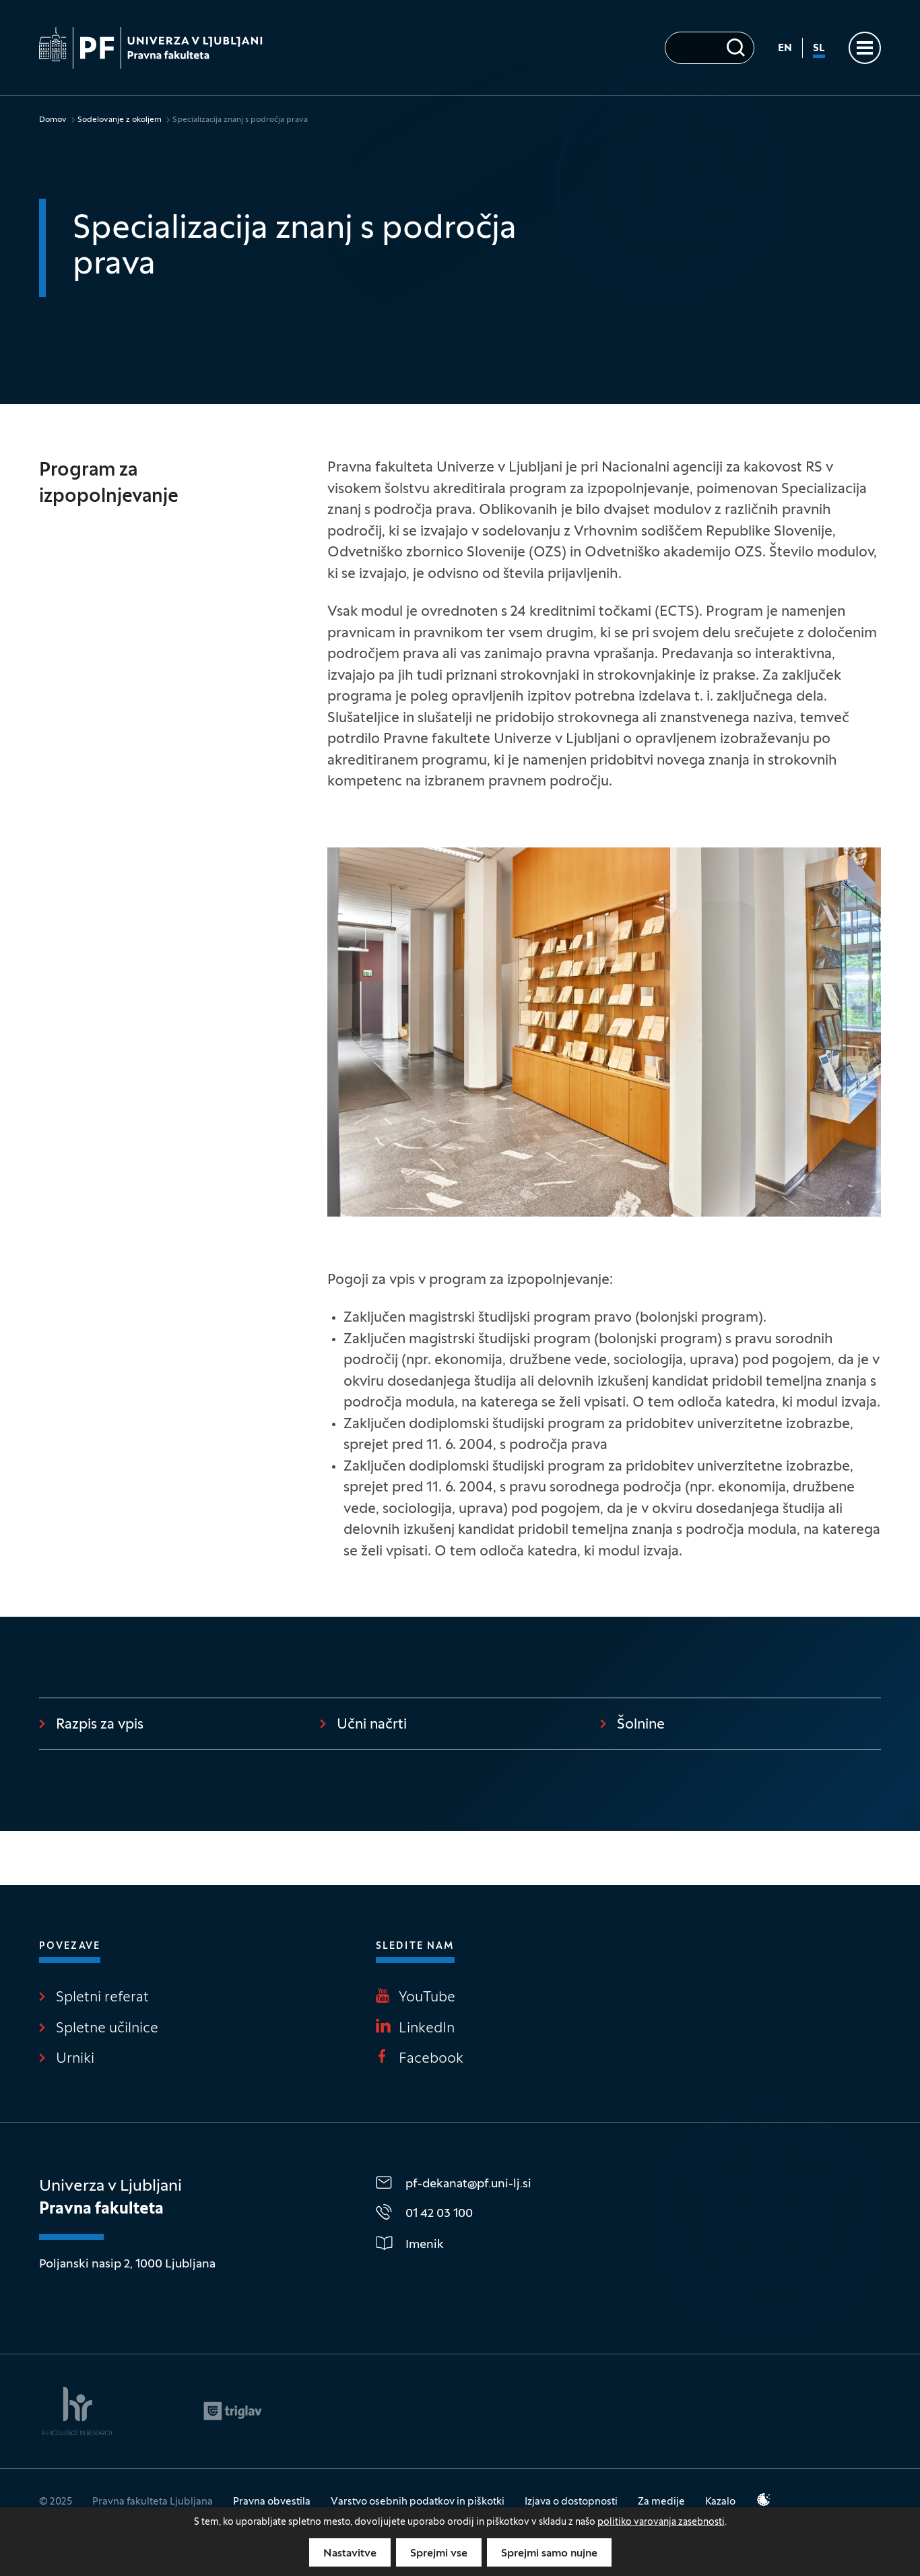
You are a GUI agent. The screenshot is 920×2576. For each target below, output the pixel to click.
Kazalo (720, 2502)
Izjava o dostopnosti (571, 2502)
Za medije (661, 2502)
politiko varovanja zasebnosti (661, 2522)
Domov (53, 120)
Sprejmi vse (438, 2553)
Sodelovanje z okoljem (119, 120)
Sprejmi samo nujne (549, 2553)
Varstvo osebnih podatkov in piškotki (417, 2502)
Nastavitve (349, 2553)
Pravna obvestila (271, 2502)
